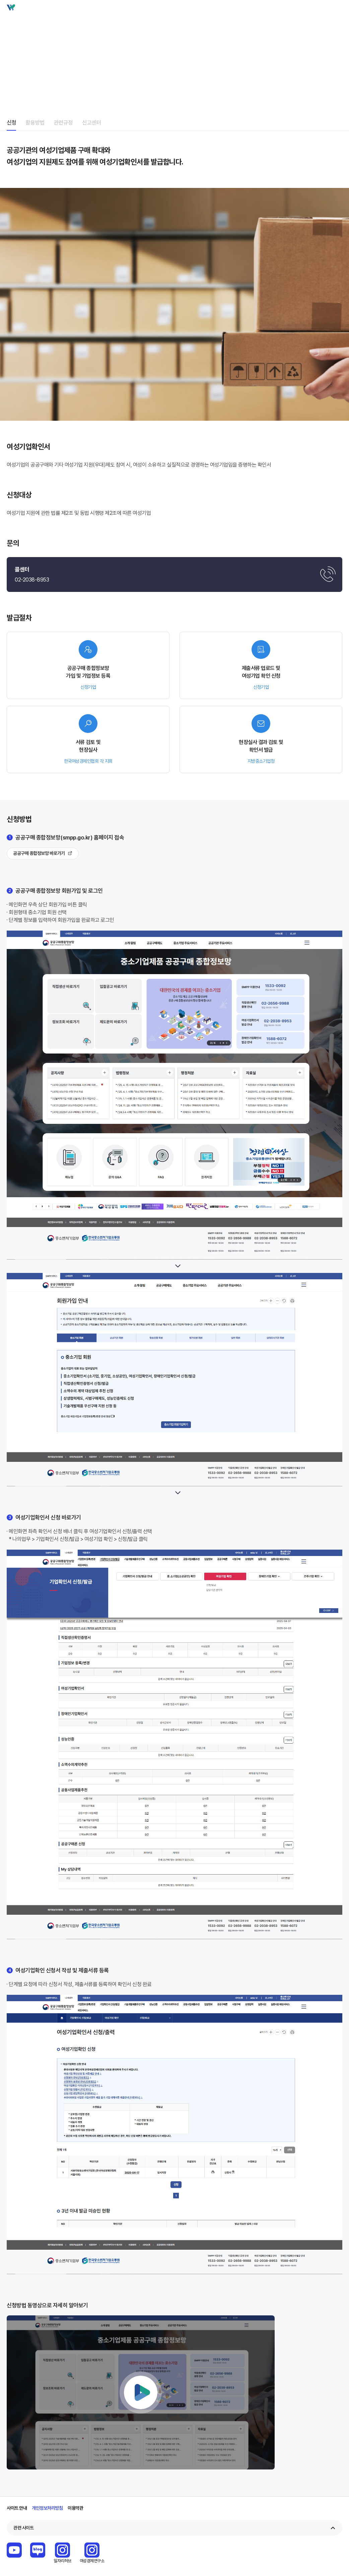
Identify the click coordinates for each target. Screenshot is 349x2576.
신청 (11, 122)
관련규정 (63, 122)
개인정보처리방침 (47, 2508)
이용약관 (75, 2508)
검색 (326, 9)
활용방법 (35, 122)
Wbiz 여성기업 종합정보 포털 (17, 9)
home (9, 34)
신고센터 (91, 122)
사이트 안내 (17, 2508)
